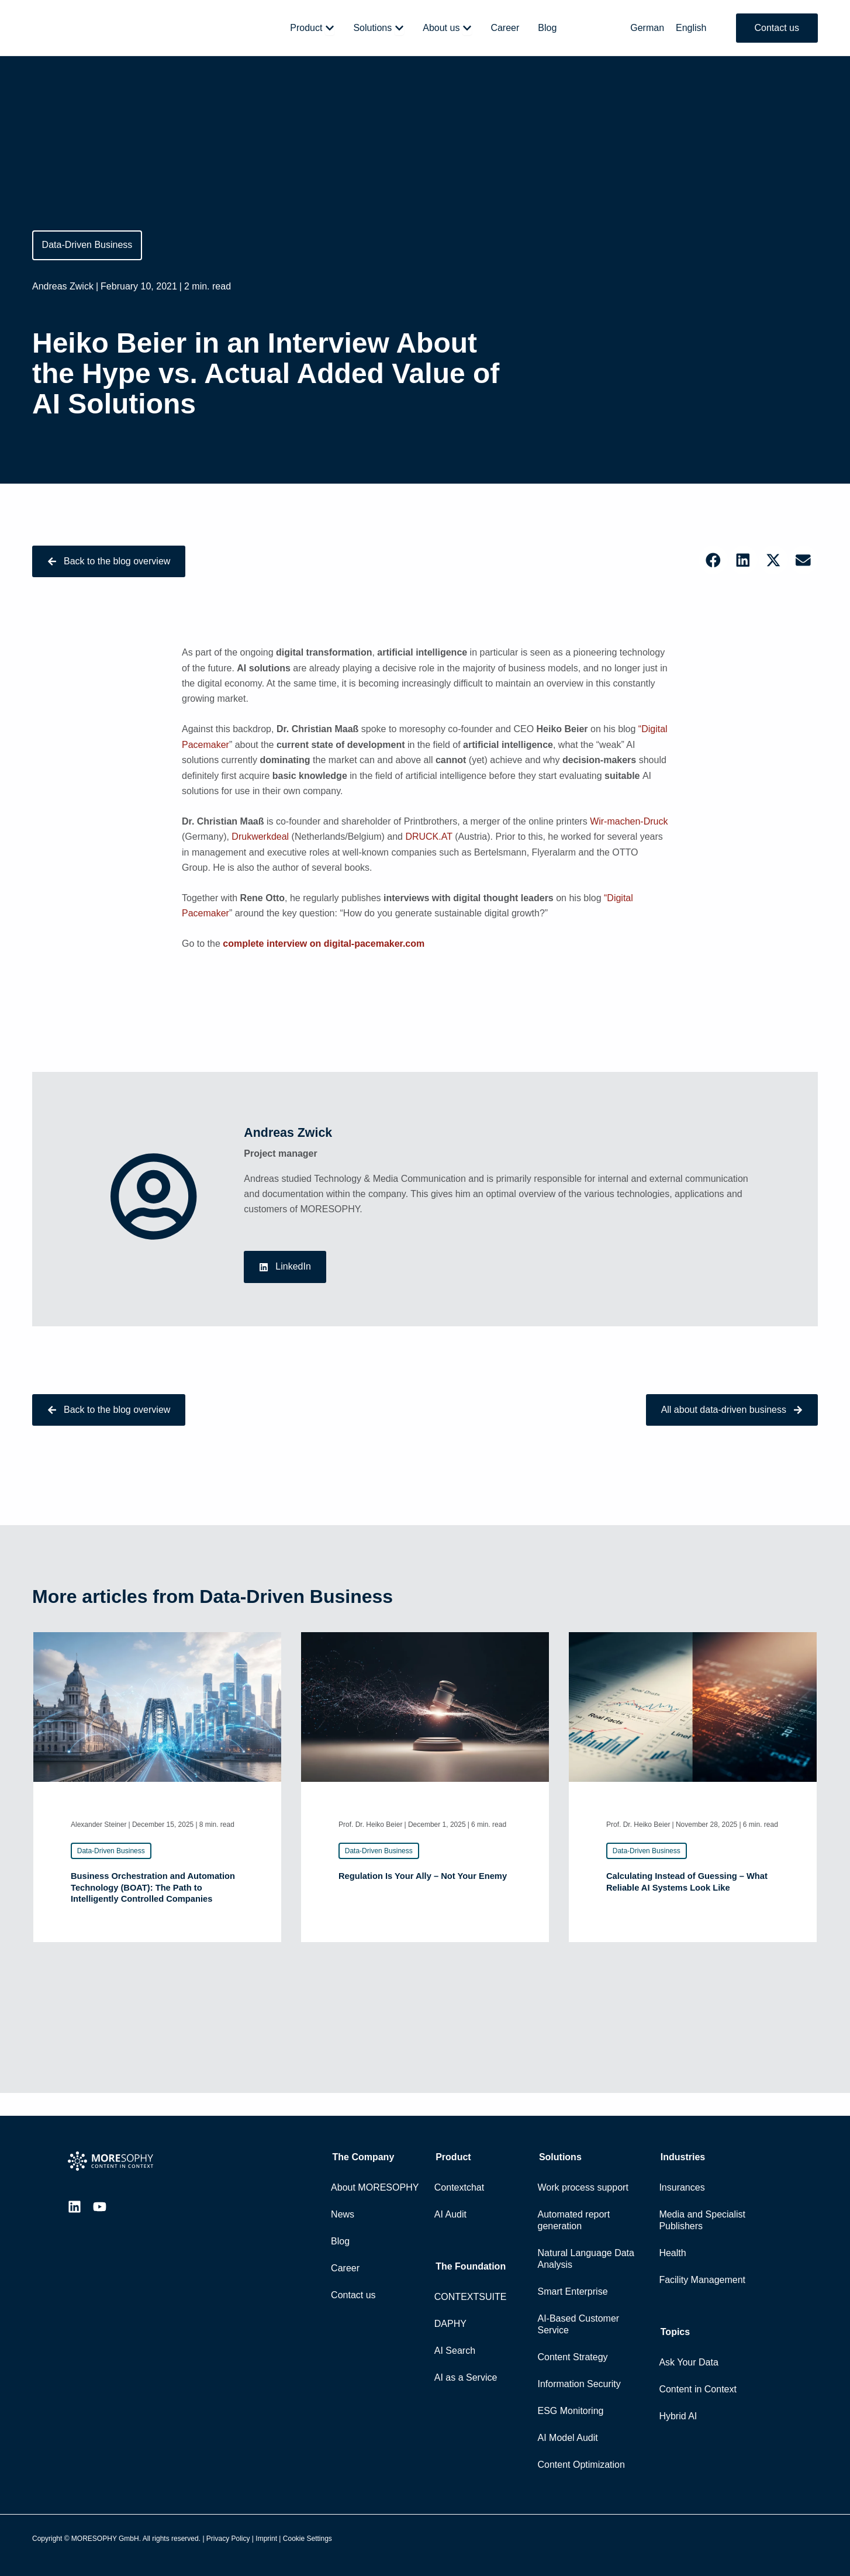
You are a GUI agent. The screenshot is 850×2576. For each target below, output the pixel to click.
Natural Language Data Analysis (586, 2259)
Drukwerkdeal (260, 841)
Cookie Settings (307, 2538)
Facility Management (702, 2280)
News (342, 2214)
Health (672, 2253)
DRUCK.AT (428, 841)
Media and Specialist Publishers (702, 2220)
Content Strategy (573, 2357)
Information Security (579, 2384)
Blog (340, 2241)
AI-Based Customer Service (579, 2324)
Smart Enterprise (573, 2291)
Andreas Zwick (63, 287)
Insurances (681, 2187)
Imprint (266, 2538)
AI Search (454, 2351)
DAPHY (450, 2324)
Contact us (353, 2295)
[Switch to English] (691, 28)
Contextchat (459, 2187)
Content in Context (698, 2389)
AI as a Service (465, 2377)
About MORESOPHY (375, 2187)
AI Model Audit (568, 2438)
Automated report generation (574, 2220)
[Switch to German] (647, 28)
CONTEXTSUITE (470, 2297)
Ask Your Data (688, 2362)
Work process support (583, 2187)
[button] (713, 561)
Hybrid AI (678, 2416)
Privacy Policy (228, 2538)
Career (345, 2268)
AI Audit (450, 2214)
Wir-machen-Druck (629, 826)
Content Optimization (581, 2465)
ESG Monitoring (571, 2411)
